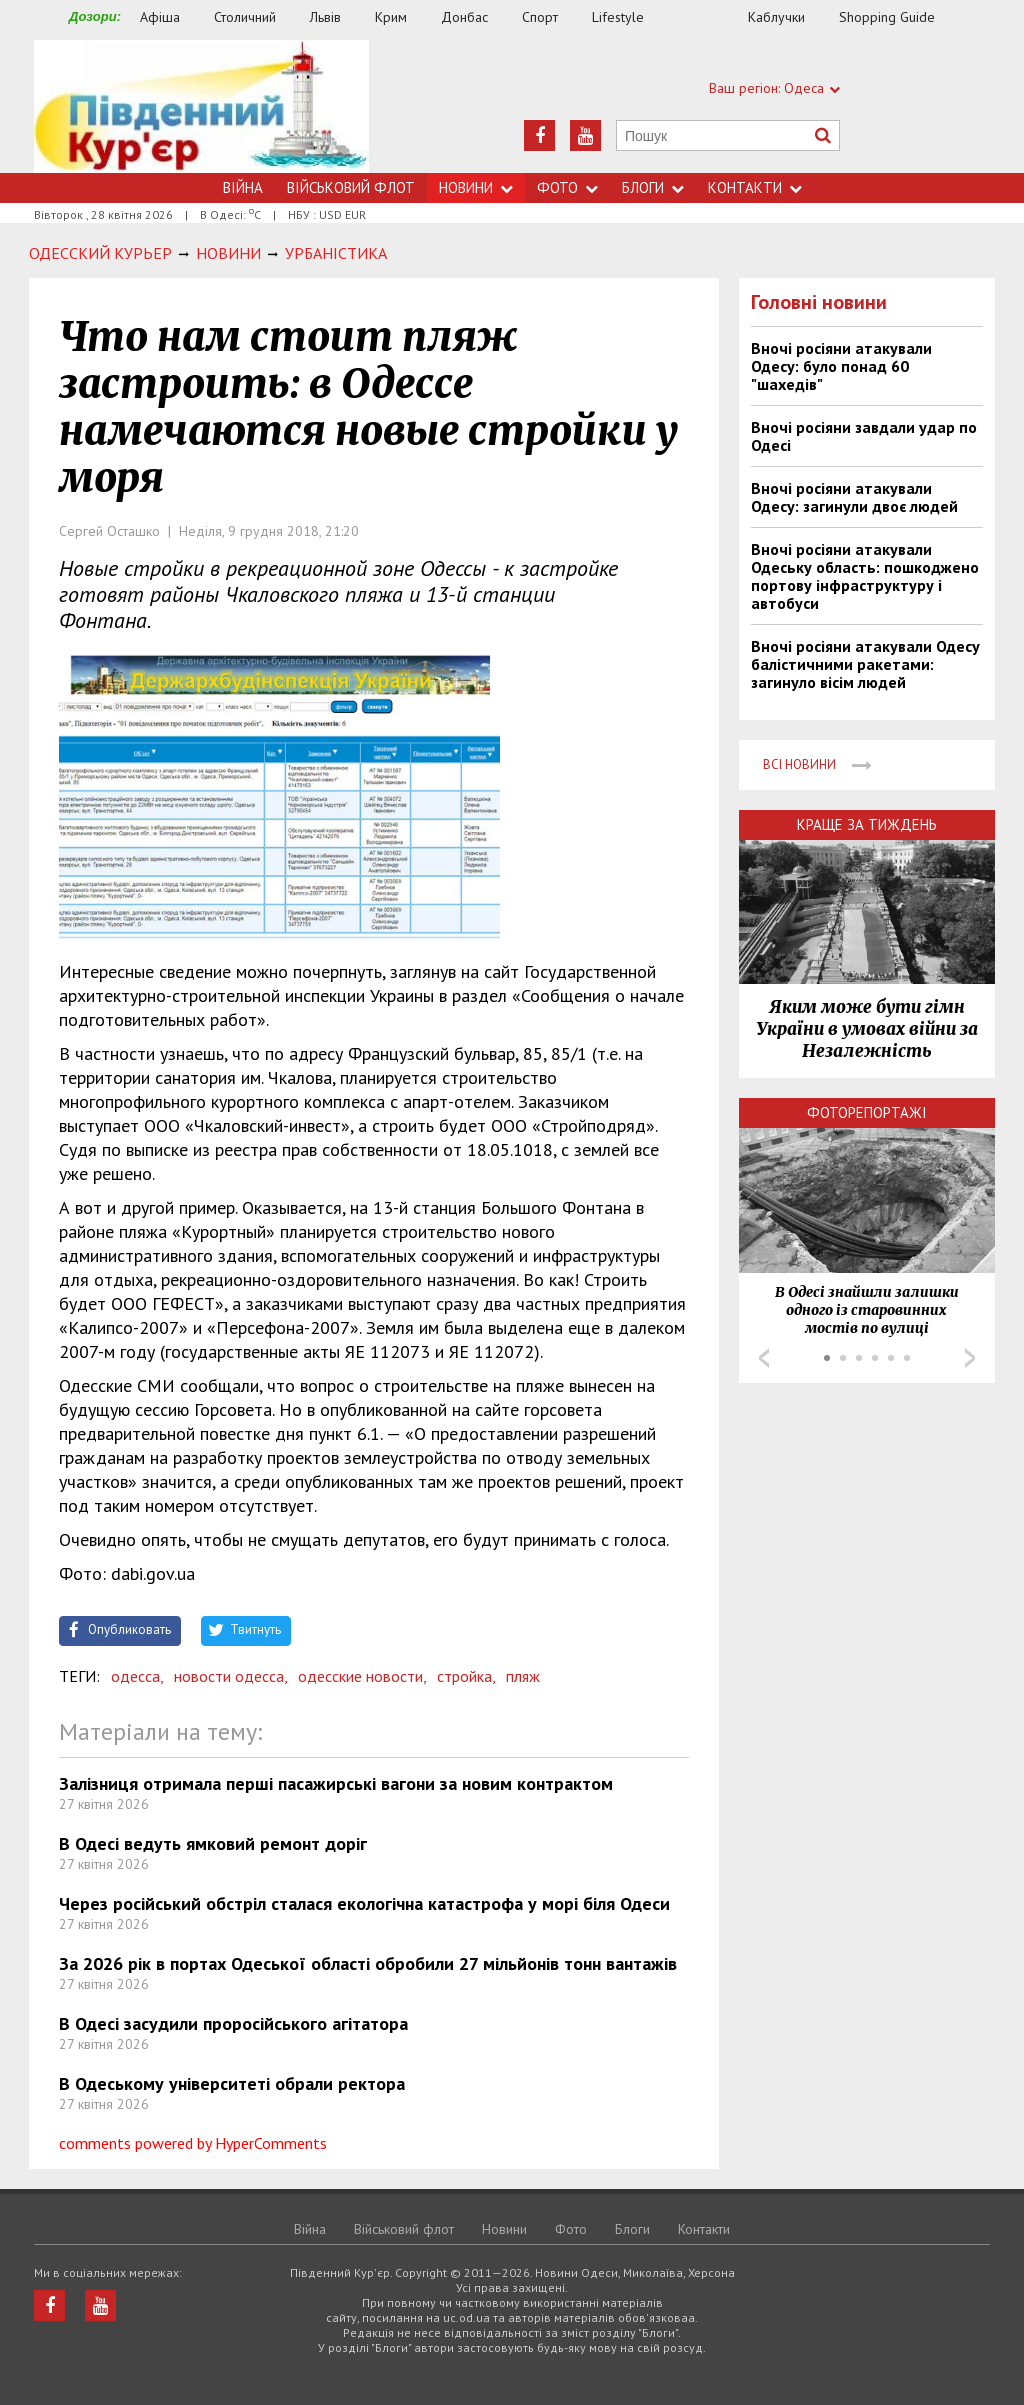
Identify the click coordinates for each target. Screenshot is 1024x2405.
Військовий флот (351, 187)
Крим (391, 17)
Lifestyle (618, 17)
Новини (476, 187)
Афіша (160, 17)
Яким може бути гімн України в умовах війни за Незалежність (867, 1029)
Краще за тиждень (867, 824)
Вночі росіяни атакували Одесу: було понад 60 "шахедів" (841, 366)
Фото (567, 187)
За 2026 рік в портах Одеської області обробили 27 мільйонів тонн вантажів (368, 1963)
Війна (243, 187)
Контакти (755, 187)
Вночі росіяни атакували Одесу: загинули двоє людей (854, 497)
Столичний (245, 17)
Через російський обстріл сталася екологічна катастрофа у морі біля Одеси (364, 1903)
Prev (764, 1358)
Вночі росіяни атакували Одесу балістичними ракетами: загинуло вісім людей (865, 664)
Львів (325, 17)
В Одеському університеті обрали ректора (232, 2083)
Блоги (653, 187)
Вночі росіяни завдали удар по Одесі (864, 436)
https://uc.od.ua (201, 106)
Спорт (540, 17)
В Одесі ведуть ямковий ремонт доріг (213, 1843)
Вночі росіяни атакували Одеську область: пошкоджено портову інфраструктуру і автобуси (865, 576)
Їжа (706, 17)
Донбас (464, 17)
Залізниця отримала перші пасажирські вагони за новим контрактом (336, 1783)
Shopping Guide (887, 17)
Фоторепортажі (867, 1112)
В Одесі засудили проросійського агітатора (233, 2023)
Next (970, 1358)
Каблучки (776, 17)
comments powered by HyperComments (193, 2143)
